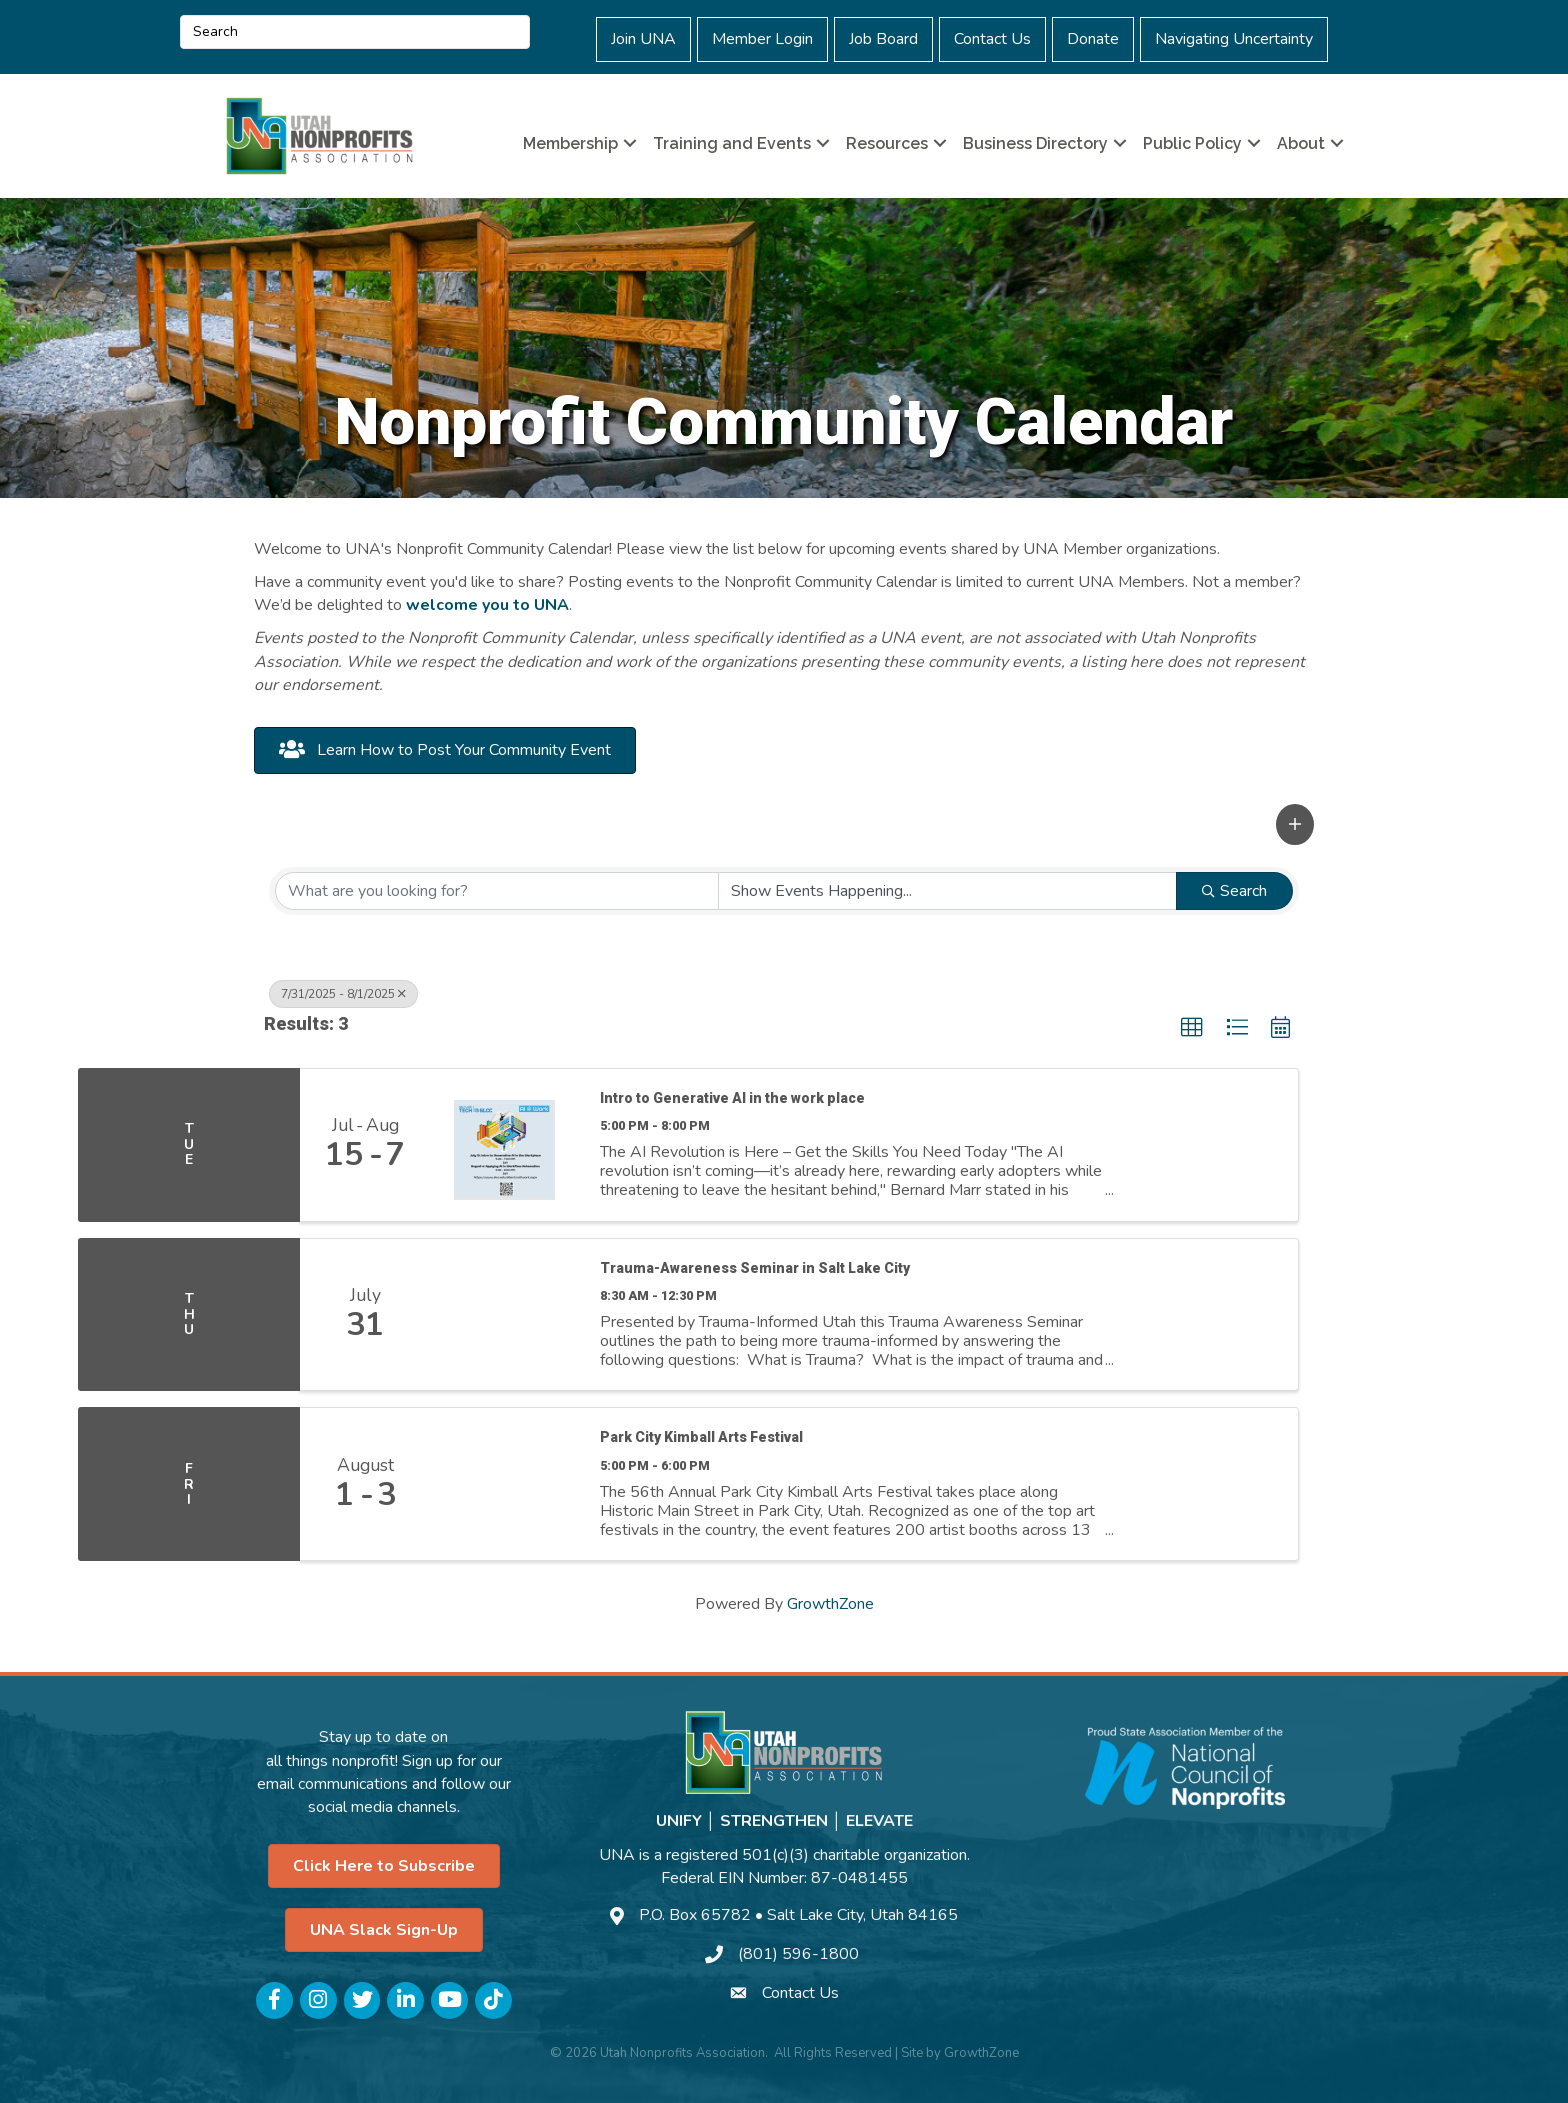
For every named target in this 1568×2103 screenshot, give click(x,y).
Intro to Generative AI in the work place (732, 1098)
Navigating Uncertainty (1234, 39)
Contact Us (992, 39)
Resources (887, 143)
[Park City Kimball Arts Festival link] (505, 1484)
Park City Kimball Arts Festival (701, 1437)
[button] (1295, 824)
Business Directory (1035, 143)
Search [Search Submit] (1234, 891)
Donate (1093, 39)
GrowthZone (830, 1604)
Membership (570, 143)
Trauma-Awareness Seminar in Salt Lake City (755, 1268)
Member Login (762, 39)
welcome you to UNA (487, 605)
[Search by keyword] (497, 891)
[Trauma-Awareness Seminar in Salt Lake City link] (505, 1315)
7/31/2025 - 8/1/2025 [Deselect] (343, 994)
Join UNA (643, 39)
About (1301, 143)
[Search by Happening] (948, 891)
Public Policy (1192, 143)
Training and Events (732, 143)
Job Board (883, 39)
